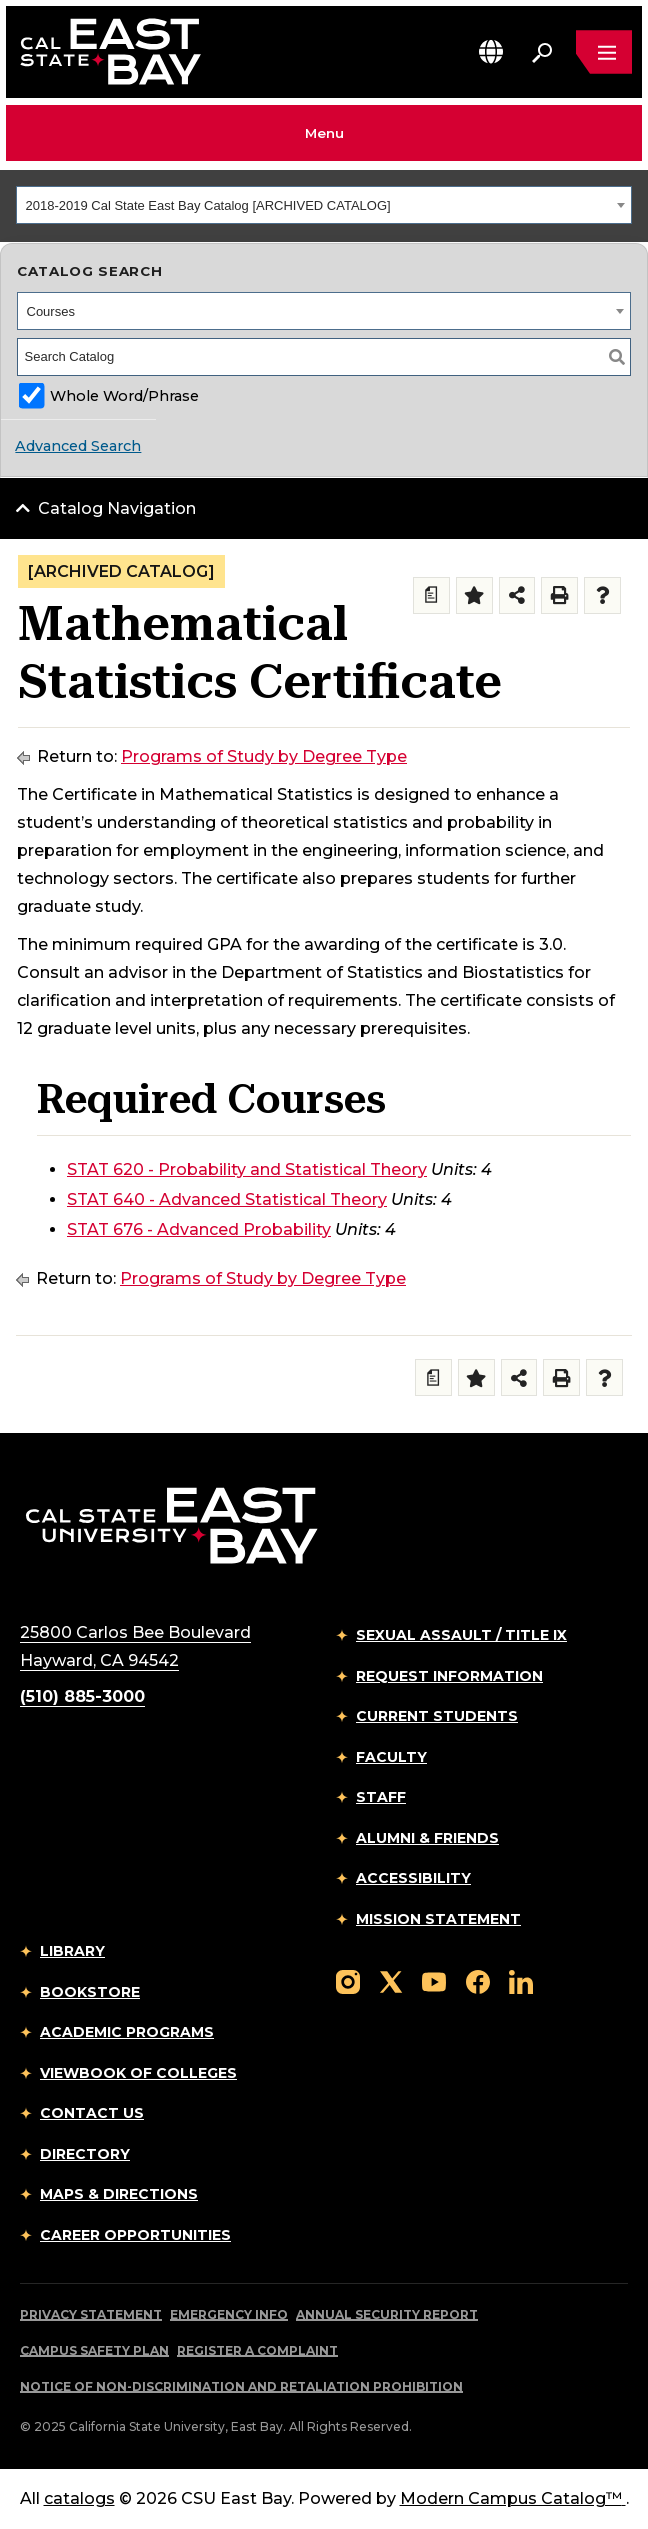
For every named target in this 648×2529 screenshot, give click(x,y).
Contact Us (92, 2113)
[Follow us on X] (391, 1980)
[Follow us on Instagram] (348, 1980)
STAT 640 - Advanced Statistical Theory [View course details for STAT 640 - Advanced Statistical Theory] (227, 1199)
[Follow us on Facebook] (478, 1980)
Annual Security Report (387, 2314)
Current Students (437, 1716)
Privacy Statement (91, 2314)
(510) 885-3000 (82, 1696)
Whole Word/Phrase (124, 396)
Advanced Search (78, 446)
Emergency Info (229, 2314)
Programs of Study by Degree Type (264, 756)
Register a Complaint (257, 2350)
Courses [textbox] (51, 311)
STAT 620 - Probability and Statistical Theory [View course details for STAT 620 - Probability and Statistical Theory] (247, 1169)
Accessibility (413, 1878)
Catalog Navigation (117, 508)
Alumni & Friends (427, 1838)
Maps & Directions (119, 2194)
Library (72, 1951)
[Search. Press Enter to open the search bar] (542, 52)
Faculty (391, 1757)
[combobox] (324, 205)
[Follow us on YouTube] (434, 1980)
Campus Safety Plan (94, 2350)
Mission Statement (438, 1919)
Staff (381, 1797)
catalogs (79, 2498)
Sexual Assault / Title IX (461, 1635)
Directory (85, 2154)
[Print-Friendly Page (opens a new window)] (559, 595)
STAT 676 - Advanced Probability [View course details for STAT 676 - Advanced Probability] (199, 1229)
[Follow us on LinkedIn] (521, 1980)
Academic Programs (127, 2032)
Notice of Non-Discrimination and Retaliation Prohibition (241, 2386)
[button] (491, 51)
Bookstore (90, 1992)
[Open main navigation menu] (604, 52)
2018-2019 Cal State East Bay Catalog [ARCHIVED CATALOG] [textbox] (208, 205)
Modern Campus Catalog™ (513, 2498)
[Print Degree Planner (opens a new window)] (431, 595)
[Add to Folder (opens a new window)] (474, 595)
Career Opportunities (135, 2235)
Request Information (449, 1676)
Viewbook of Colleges (138, 2073)
